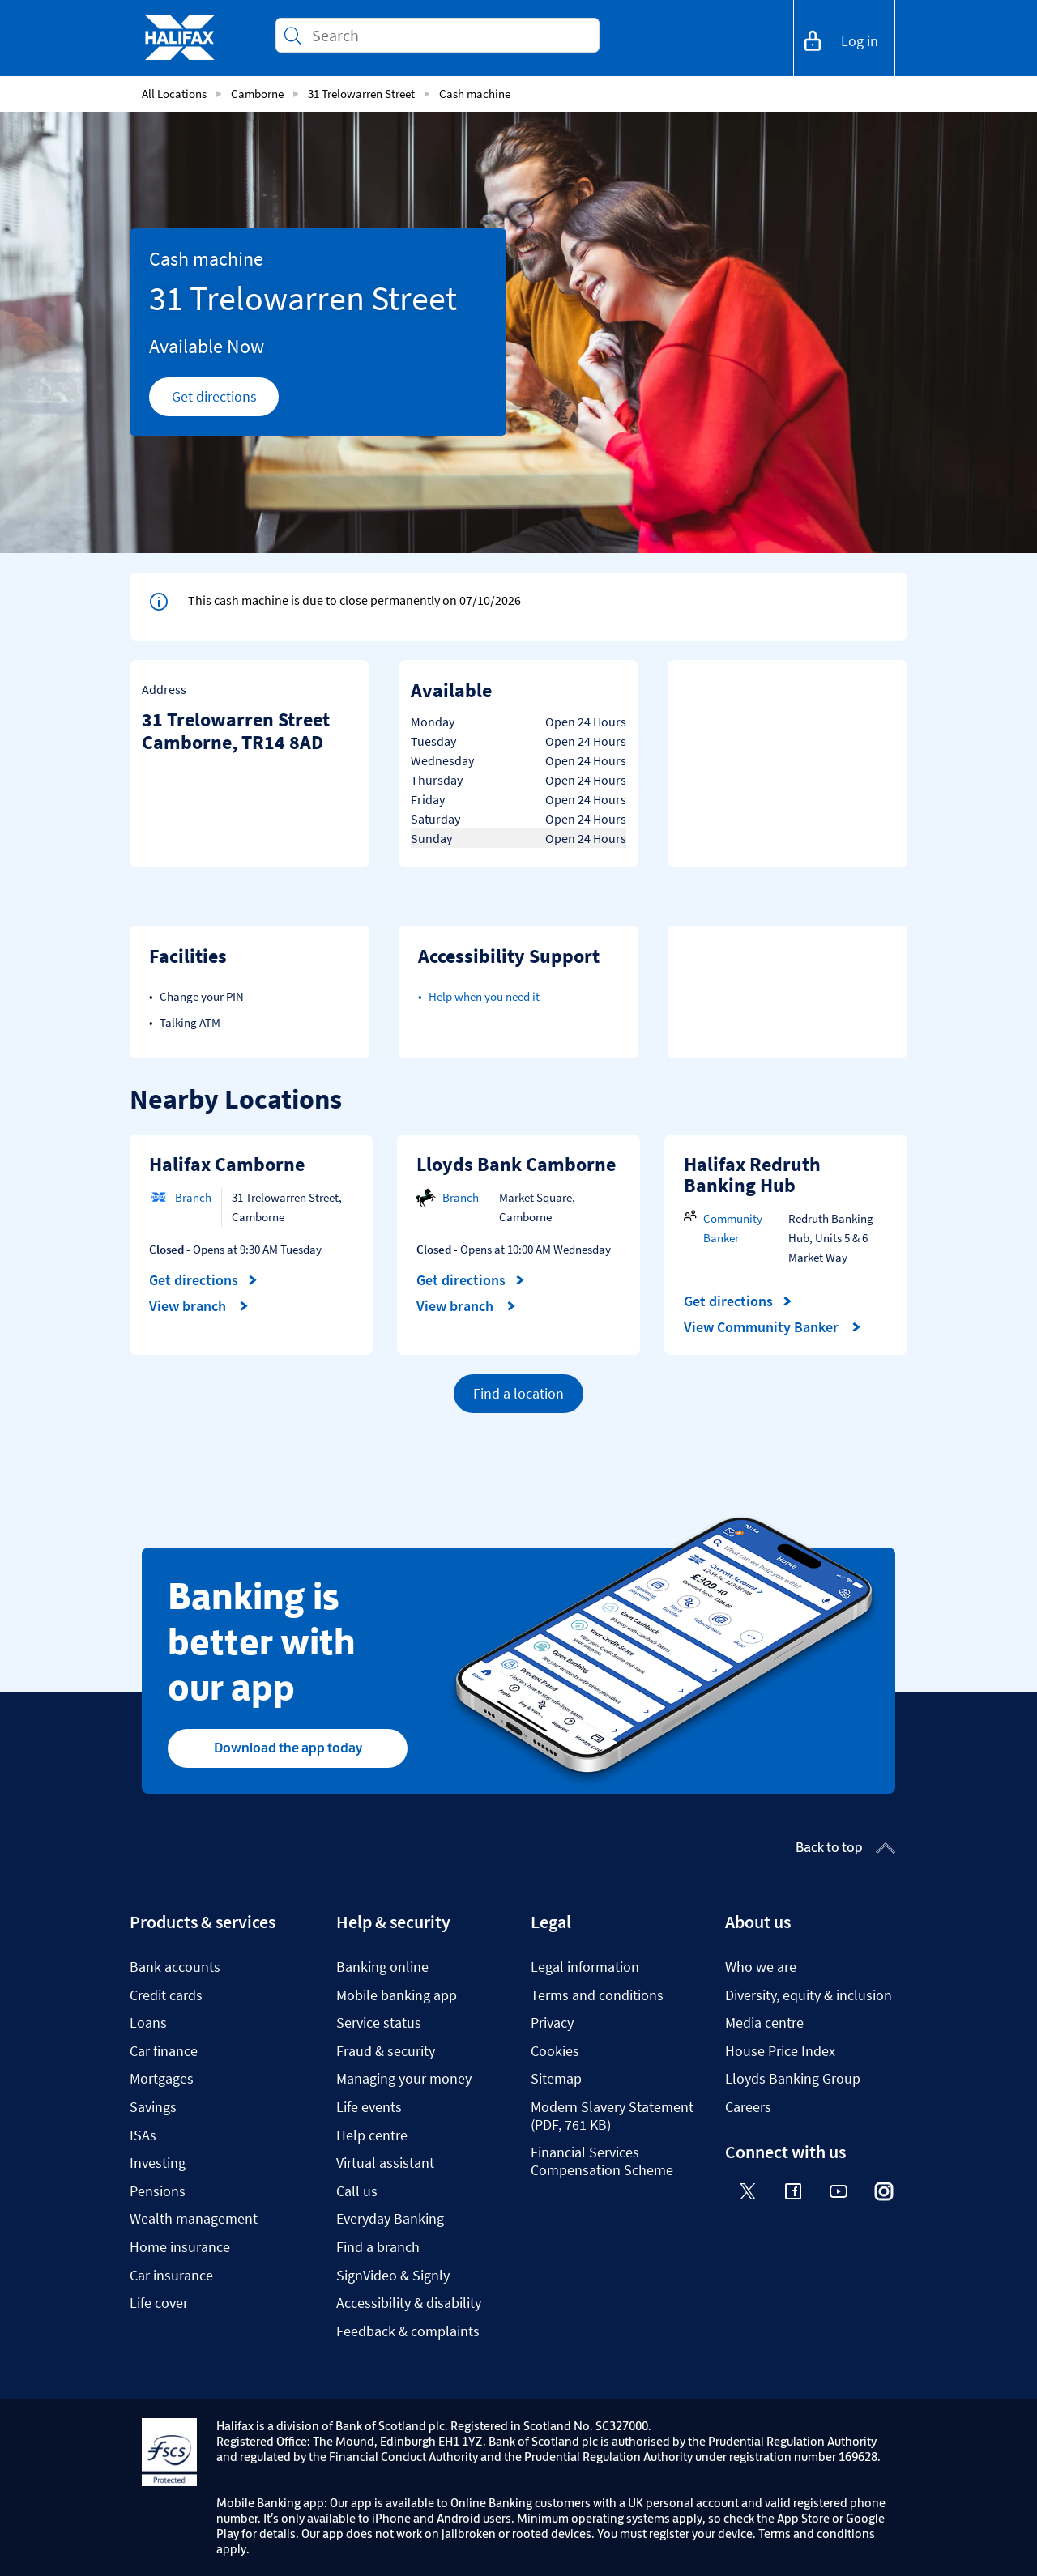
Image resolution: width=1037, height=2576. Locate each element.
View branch (199, 1306)
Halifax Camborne (227, 1164)
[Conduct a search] (449, 35)
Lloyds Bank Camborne (516, 1164)
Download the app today (288, 1747)
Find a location (518, 1393)
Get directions (226, 401)
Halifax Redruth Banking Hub (752, 1175)
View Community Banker (772, 1327)
